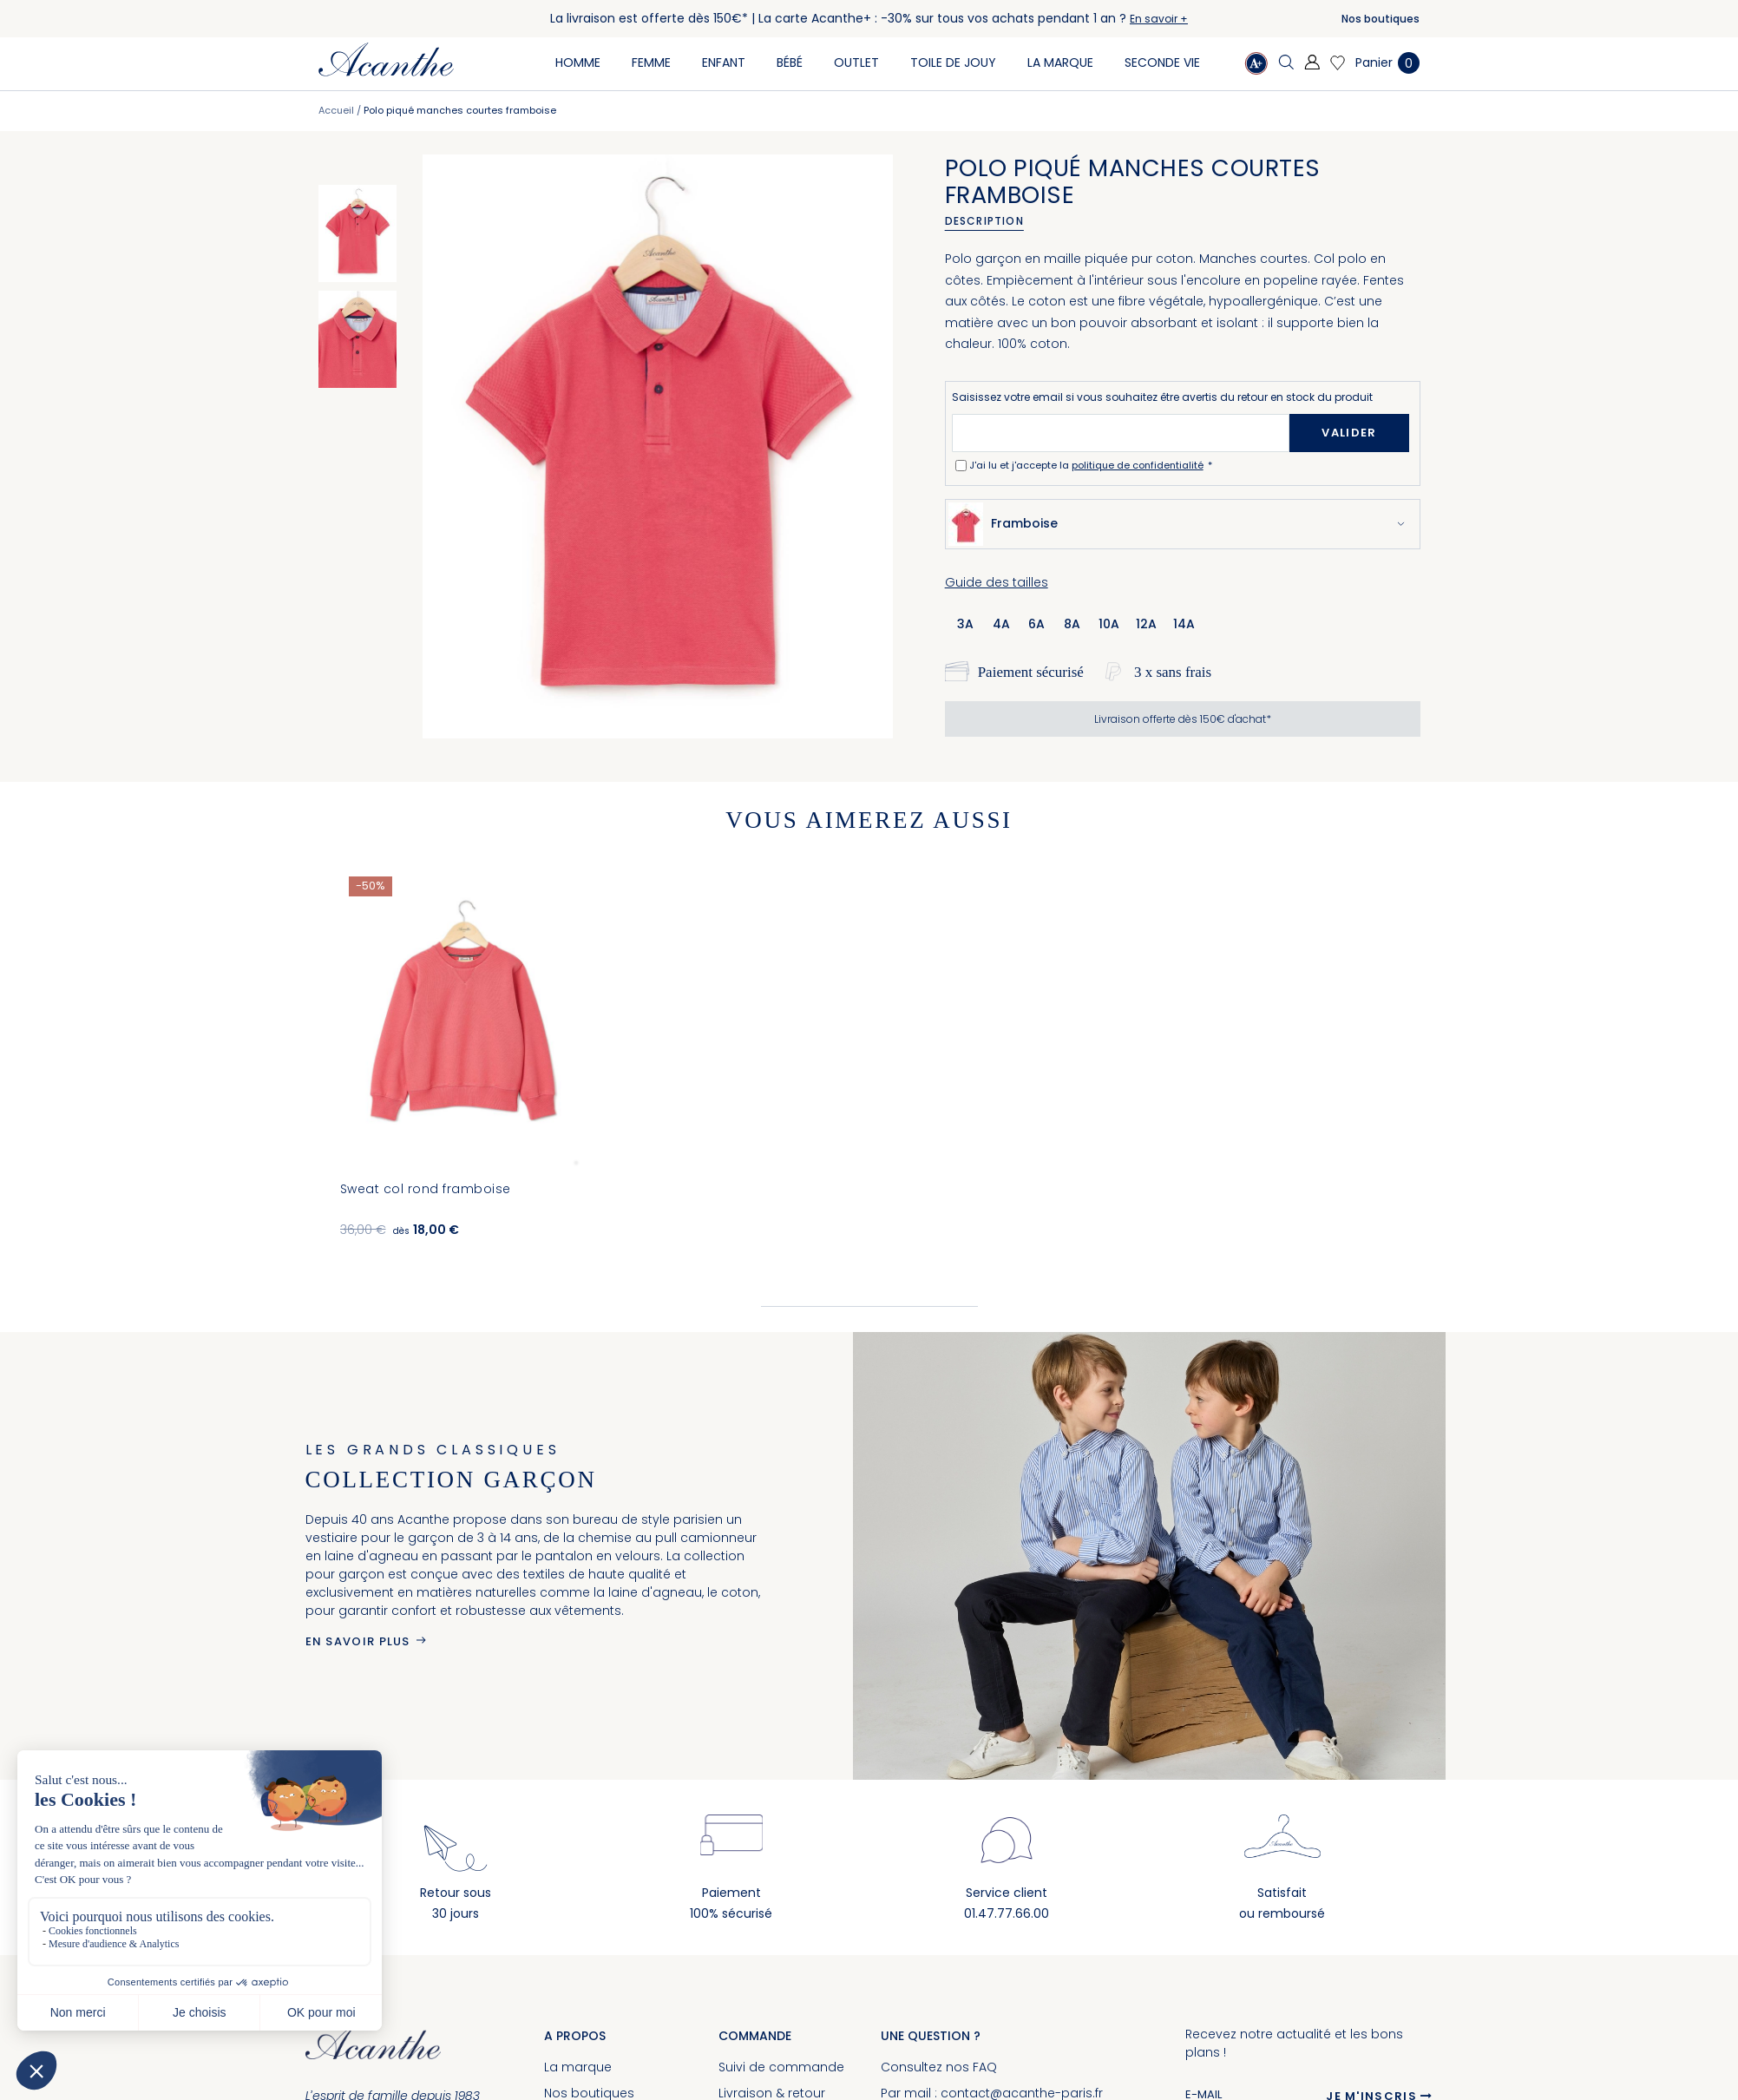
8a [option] (1072, 624)
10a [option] (1109, 624)
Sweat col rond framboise (425, 1189)
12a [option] (1146, 624)
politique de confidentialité (1137, 465)
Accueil (336, 110)
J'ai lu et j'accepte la (1087, 465)
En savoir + (1159, 18)
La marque (578, 2067)
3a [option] (965, 624)
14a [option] (1184, 624)
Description (984, 220)
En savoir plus (357, 1641)
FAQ (985, 2067)
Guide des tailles (996, 582)
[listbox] (1081, 623)
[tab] (990, 221)
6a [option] (1036, 624)
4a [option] (1001, 624)
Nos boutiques (1380, 18)
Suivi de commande (781, 2067)
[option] (357, 233)
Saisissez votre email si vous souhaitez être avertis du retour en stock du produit (1162, 397)
